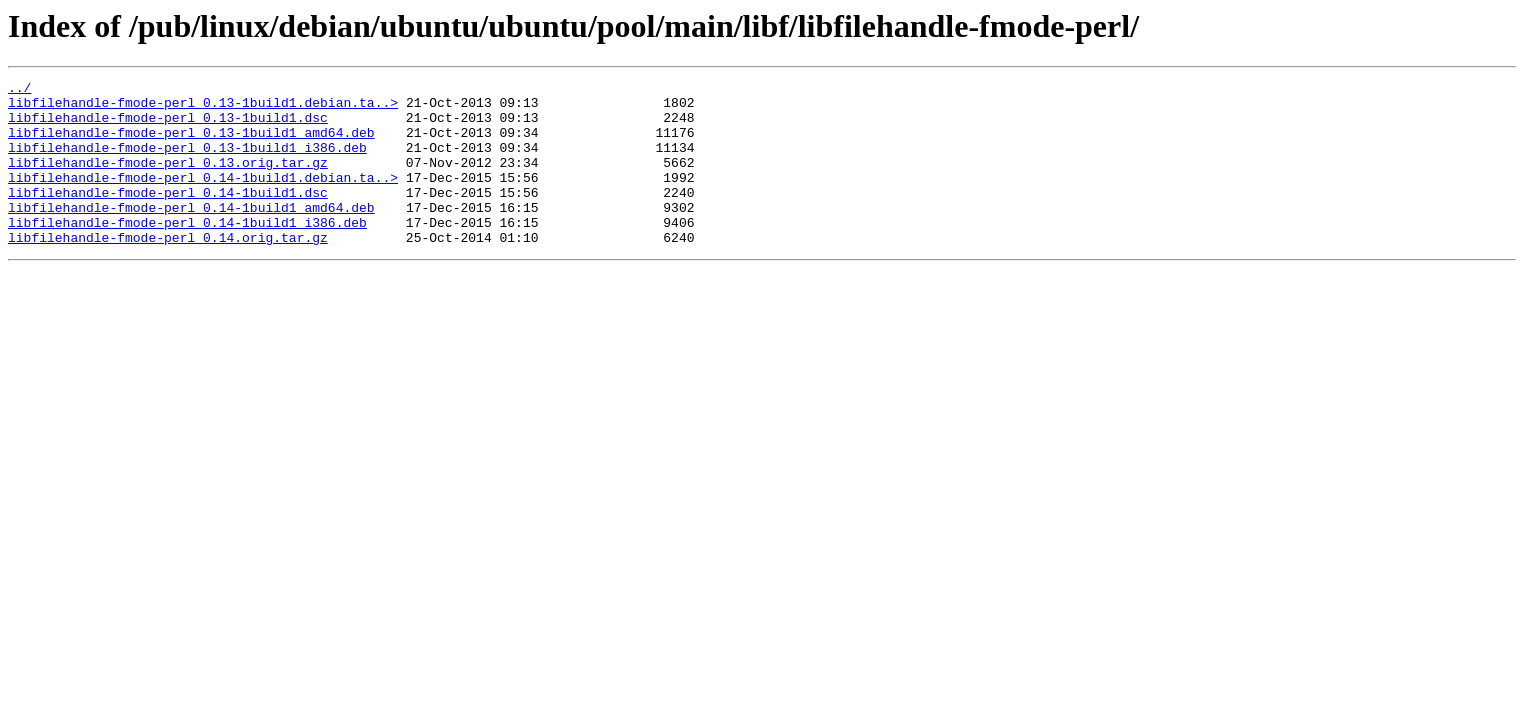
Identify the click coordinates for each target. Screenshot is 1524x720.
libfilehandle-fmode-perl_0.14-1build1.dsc (168, 216)
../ (19, 90)
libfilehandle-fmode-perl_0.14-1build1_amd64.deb (191, 234)
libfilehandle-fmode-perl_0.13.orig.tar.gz (168, 180)
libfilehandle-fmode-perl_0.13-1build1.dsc (168, 126)
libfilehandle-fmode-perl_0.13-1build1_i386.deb (187, 162)
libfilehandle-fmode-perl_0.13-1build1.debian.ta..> (203, 108)
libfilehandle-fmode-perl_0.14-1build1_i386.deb (187, 252)
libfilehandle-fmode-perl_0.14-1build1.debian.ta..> (203, 198)
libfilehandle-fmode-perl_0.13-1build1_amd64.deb (191, 144)
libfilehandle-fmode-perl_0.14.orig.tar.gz (168, 270)
